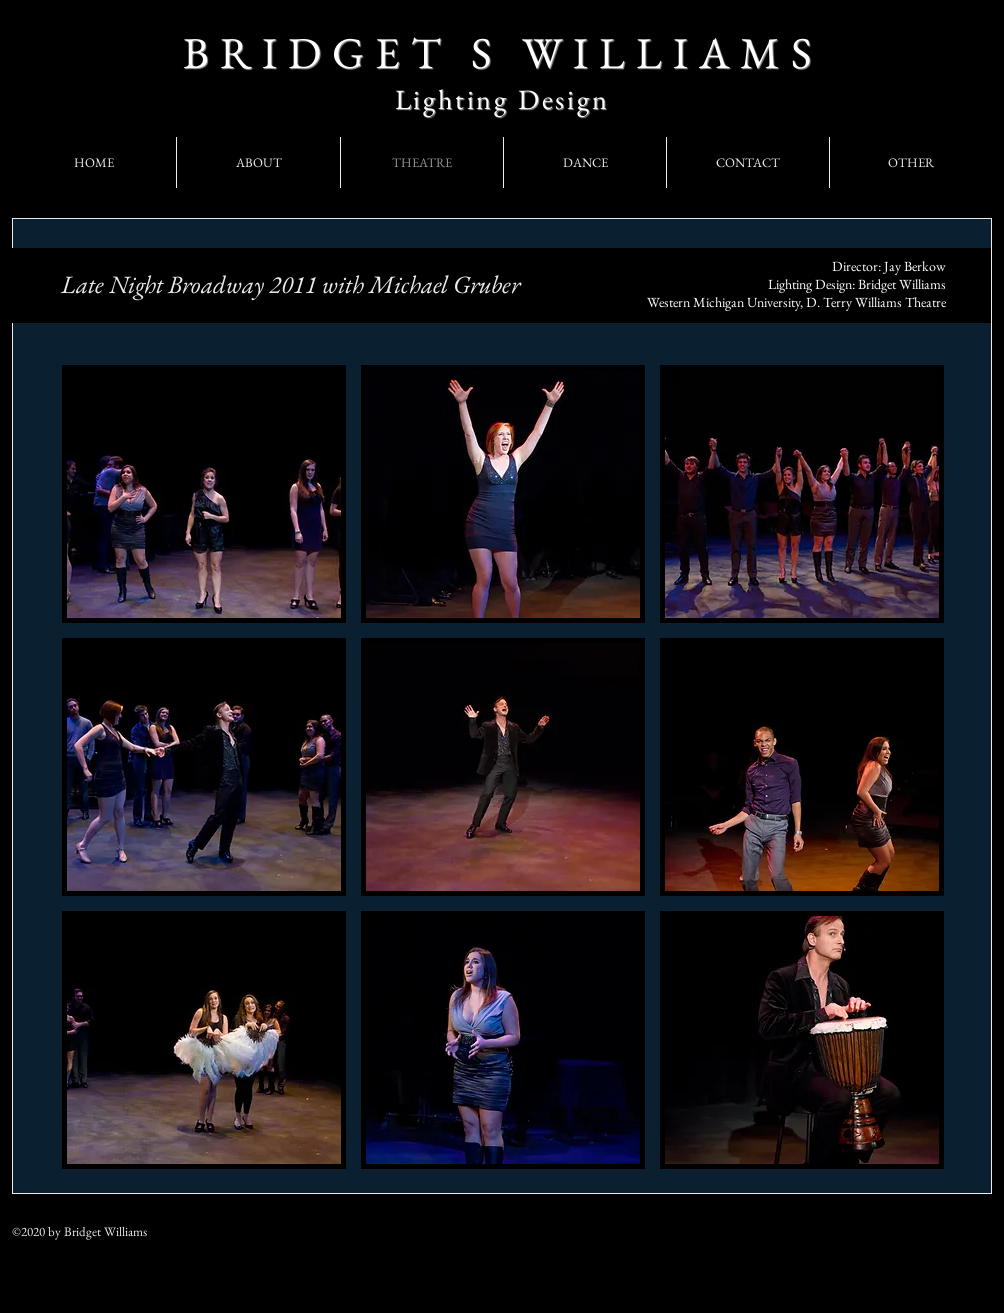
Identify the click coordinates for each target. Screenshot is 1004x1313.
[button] (204, 494)
